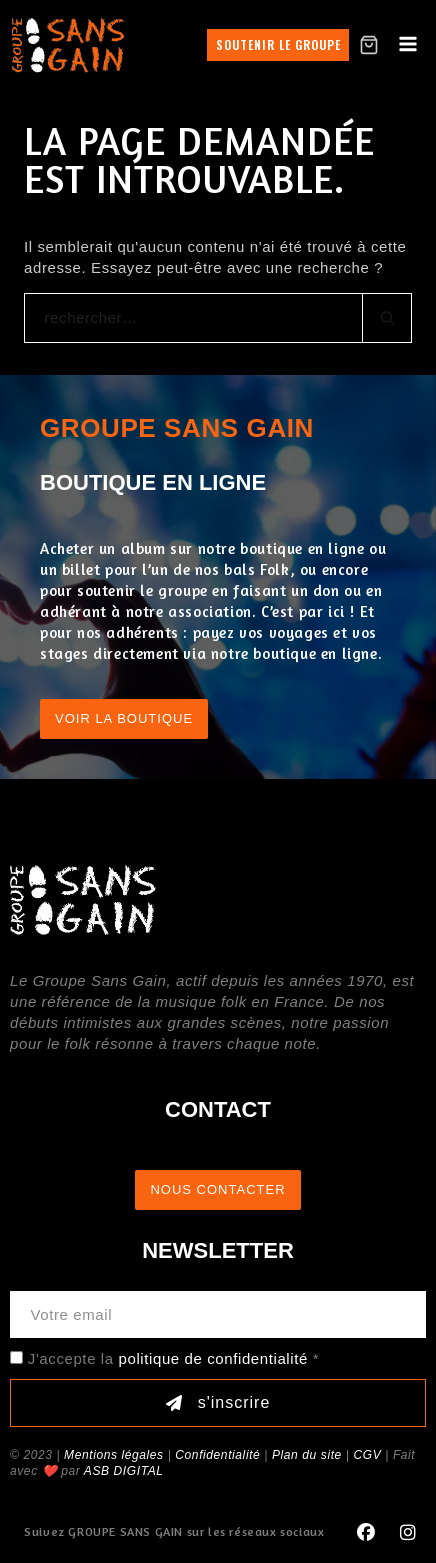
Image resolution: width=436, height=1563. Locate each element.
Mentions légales (114, 1455)
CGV (367, 1455)
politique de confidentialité (213, 1358)
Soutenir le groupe (278, 44)
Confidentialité (217, 1455)
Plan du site (307, 1455)
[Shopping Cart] (369, 45)
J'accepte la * (173, 1358)
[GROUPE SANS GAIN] (68, 44)
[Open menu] (407, 45)
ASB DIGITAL (124, 1471)
